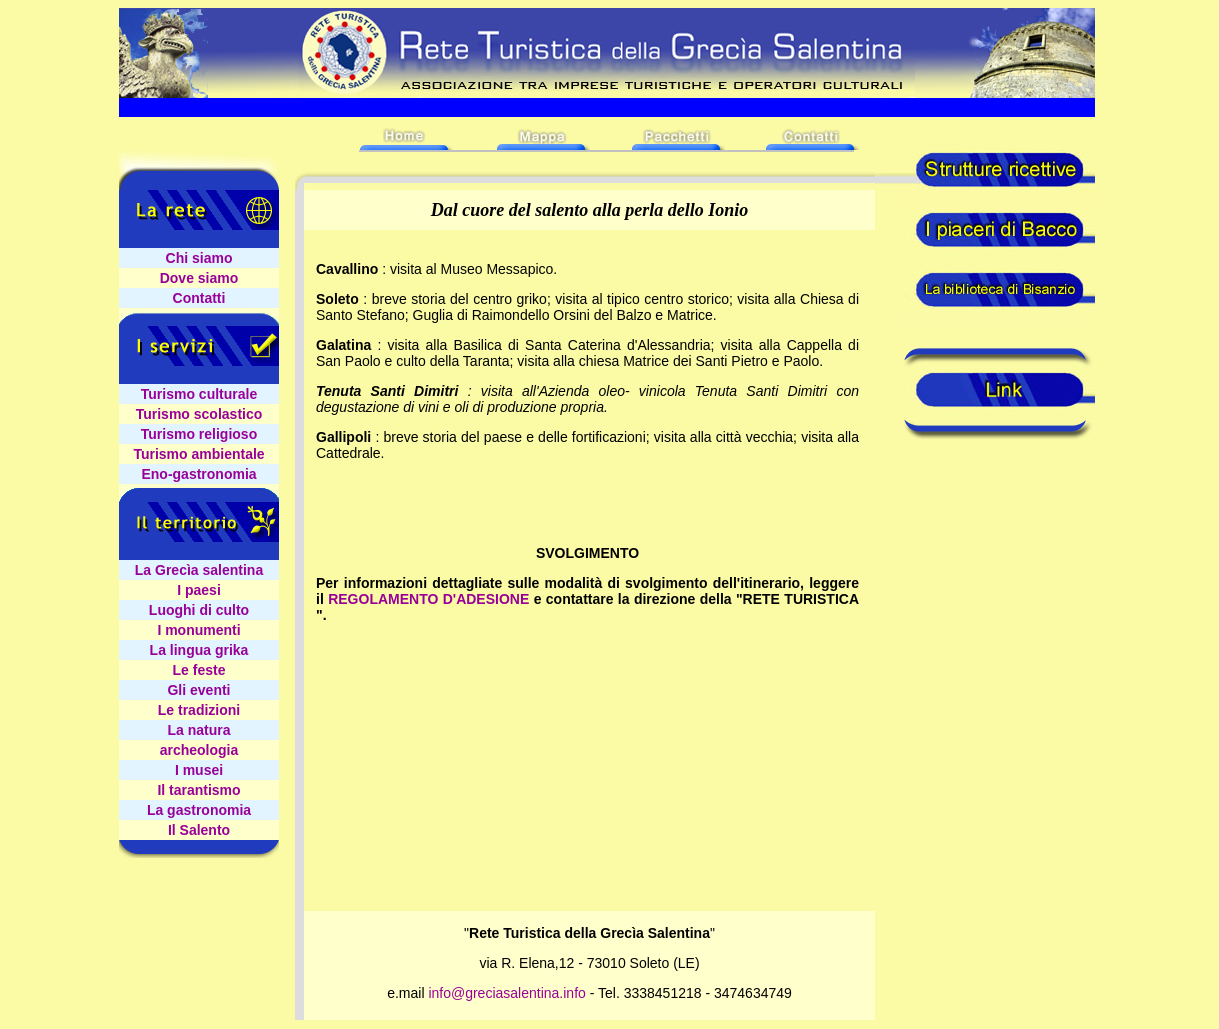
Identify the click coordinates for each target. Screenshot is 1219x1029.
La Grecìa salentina (199, 570)
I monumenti (198, 630)
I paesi (199, 590)
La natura (198, 730)
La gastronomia (199, 810)
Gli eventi (198, 690)
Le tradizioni (199, 710)
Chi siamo (199, 258)
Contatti (199, 298)
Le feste (199, 670)
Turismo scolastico (199, 414)
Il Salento (199, 830)
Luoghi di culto (199, 610)
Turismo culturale (199, 394)
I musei (199, 770)
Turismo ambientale (198, 454)
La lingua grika (199, 650)
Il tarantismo (198, 790)
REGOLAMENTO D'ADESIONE (428, 599)
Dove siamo (199, 278)
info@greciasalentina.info (506, 993)
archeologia (199, 750)
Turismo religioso (199, 434)
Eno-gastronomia (198, 474)
